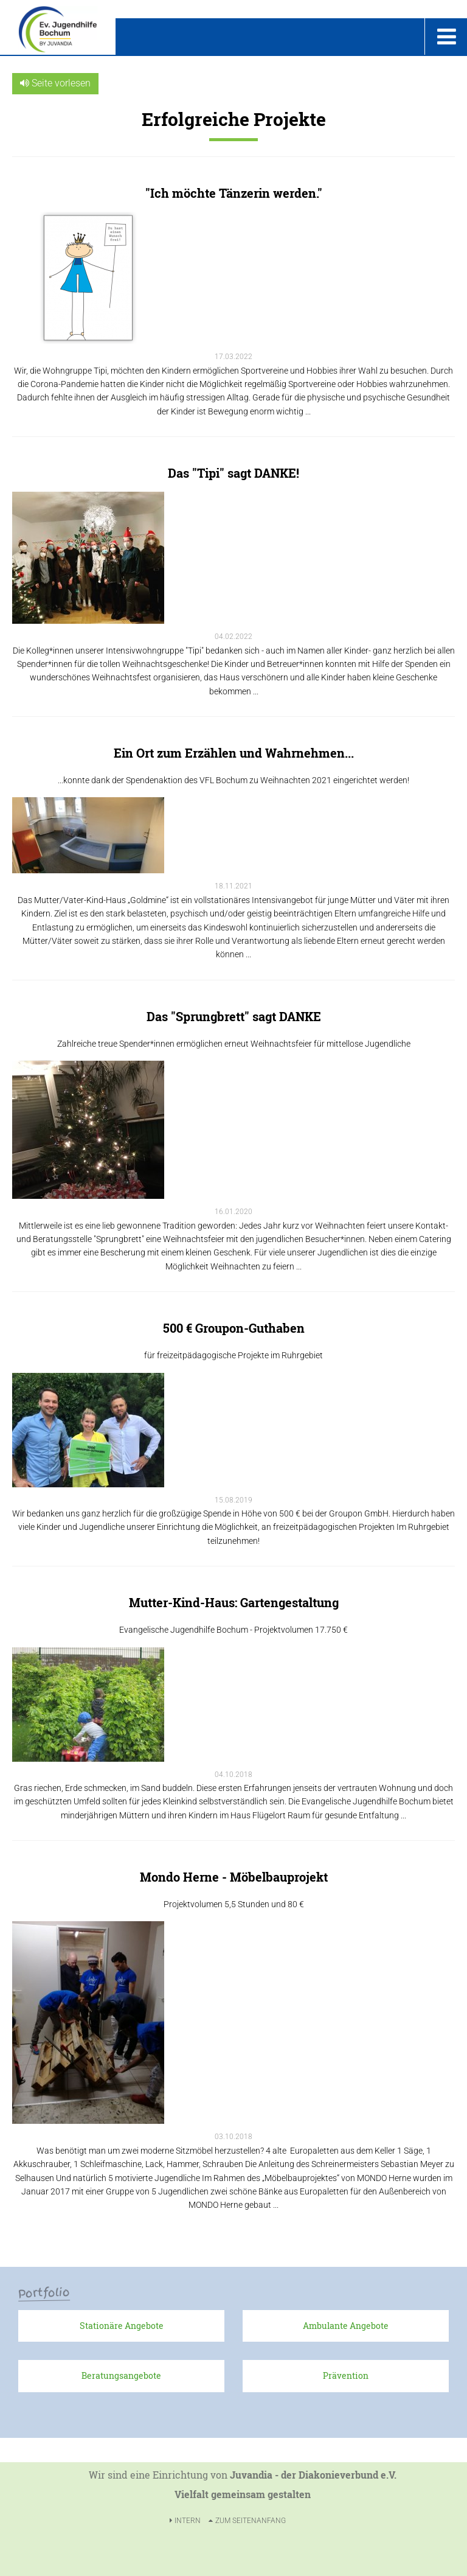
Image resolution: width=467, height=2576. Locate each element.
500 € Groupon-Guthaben (234, 1328)
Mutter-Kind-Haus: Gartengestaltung (234, 1602)
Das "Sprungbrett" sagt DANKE (234, 1016)
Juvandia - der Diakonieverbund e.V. (313, 2474)
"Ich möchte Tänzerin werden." (233, 193)
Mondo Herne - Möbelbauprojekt (234, 1877)
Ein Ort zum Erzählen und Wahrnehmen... (234, 753)
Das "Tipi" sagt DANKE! (233, 473)
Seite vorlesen (55, 83)
